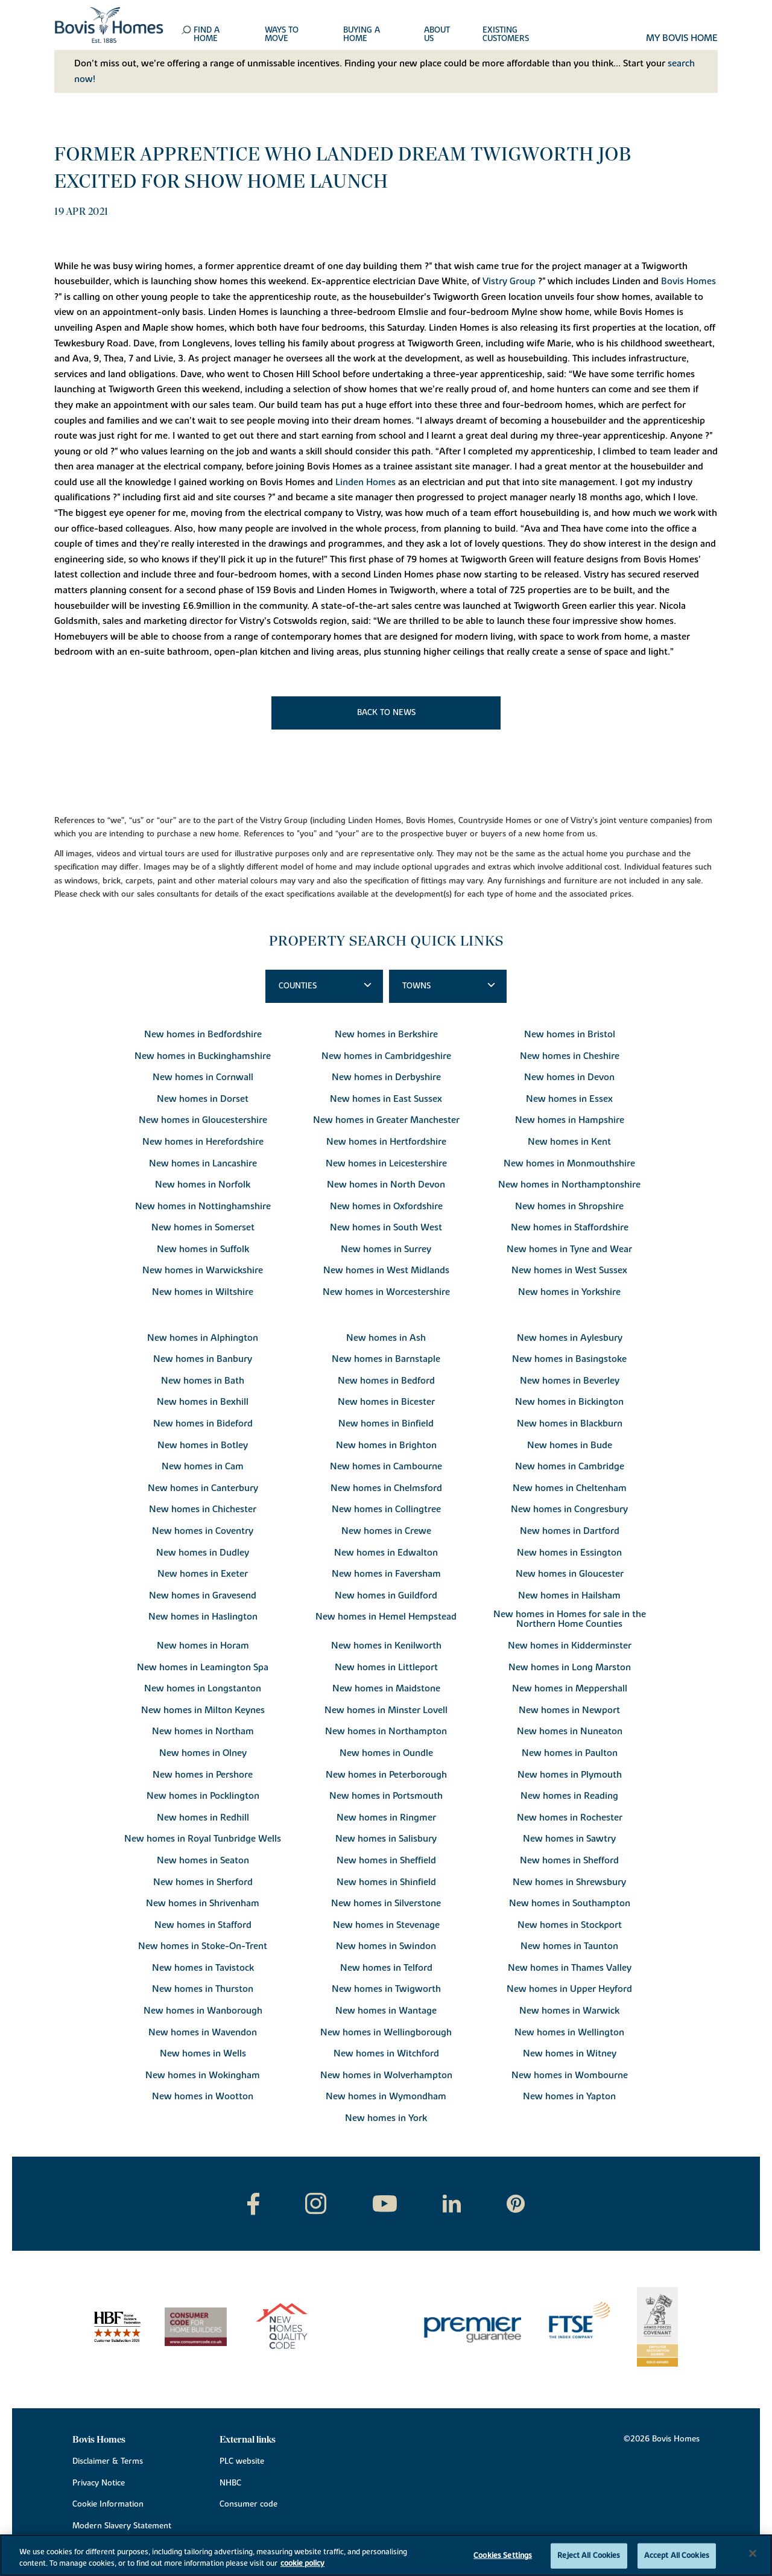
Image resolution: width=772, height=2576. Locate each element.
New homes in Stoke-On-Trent (202, 1946)
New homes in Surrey (386, 1249)
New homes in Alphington (202, 1338)
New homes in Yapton (569, 2096)
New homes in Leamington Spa (202, 1667)
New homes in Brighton (386, 1445)
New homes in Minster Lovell (386, 1710)
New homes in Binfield (386, 1423)
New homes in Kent (569, 1141)
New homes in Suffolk (203, 1249)
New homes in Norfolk (202, 1184)
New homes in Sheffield (386, 1860)
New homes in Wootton (202, 2096)
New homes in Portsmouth (386, 1796)
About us (437, 35)
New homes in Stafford (203, 1925)
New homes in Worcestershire (386, 1292)
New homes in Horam (203, 1645)
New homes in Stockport (569, 1925)
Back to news (386, 712)
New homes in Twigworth (386, 1989)
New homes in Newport (569, 1710)
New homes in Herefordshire (203, 1141)
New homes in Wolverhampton (386, 2075)
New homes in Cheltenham (570, 1488)
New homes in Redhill (203, 1817)
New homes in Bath (202, 1380)
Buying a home (361, 35)
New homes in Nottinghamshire (203, 1206)
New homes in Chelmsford (386, 1488)
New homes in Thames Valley (569, 1968)
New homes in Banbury (202, 1359)
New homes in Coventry (202, 1531)
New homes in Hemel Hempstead (386, 1616)
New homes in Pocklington (203, 1796)
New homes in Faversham (386, 1574)
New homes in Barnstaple (386, 1359)
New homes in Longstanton (202, 1688)
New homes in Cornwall (203, 1077)
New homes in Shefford (569, 1860)
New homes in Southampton (569, 1903)
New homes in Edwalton (386, 1552)
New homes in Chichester (202, 1509)
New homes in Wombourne (569, 2075)
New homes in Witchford (386, 2053)
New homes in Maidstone (386, 1688)
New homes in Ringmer (386, 1817)
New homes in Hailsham (569, 1595)
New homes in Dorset (202, 1099)
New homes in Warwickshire (202, 1270)
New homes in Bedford (386, 1380)
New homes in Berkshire (386, 1034)
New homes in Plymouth (569, 1774)
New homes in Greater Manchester (386, 1120)
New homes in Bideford (203, 1423)
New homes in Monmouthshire (569, 1163)
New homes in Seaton (203, 1860)
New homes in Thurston (202, 1989)
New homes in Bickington (569, 1402)
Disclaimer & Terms (107, 2461)
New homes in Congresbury (569, 1509)
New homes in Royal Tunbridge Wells (202, 1838)
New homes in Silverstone (386, 1903)
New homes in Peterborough (386, 1774)
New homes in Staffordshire (569, 1227)
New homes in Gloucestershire (203, 1120)
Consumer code (248, 2504)
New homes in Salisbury (386, 1838)
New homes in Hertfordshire (386, 1141)
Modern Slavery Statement (121, 2526)
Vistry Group (509, 281)
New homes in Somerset (203, 1227)
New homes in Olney (203, 1753)
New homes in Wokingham (202, 2075)
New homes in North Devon (386, 1184)
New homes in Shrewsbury (569, 1882)
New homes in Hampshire (569, 1120)
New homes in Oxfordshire (386, 1206)
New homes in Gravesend (202, 1595)
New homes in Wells (203, 2053)
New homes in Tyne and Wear (569, 1249)
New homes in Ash (386, 1338)
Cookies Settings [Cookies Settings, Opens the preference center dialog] (502, 2555)
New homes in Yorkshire (569, 1292)
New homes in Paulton (570, 1753)
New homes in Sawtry (569, 1838)
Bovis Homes (688, 281)
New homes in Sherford (203, 1882)
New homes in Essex (569, 1099)
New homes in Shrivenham (202, 1903)
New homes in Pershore (203, 1774)
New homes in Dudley (202, 1552)
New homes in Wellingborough (386, 2032)
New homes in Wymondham (386, 2096)
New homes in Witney (569, 2053)
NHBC (230, 2483)
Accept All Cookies (676, 2555)
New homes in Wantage (386, 2010)
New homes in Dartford (569, 1531)
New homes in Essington (569, 1552)
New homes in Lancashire (203, 1163)
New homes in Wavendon (202, 2032)
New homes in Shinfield (386, 1882)
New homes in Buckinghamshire (202, 1056)
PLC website (242, 2461)
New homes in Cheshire (569, 1056)
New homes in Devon (569, 1077)
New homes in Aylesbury (569, 1338)
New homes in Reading (569, 1796)
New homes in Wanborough (203, 2010)
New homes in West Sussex (569, 1270)
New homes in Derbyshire (386, 1077)
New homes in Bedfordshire (203, 1034)
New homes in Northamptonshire (569, 1184)
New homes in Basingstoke (569, 1359)
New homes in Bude (569, 1445)
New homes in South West (386, 1227)
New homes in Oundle (386, 1753)
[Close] (752, 2553)
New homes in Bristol (569, 1034)
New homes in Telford (386, 1968)
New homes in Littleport (386, 1667)
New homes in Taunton (569, 1946)
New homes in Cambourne (386, 1466)
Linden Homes (365, 482)
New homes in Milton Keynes (203, 1710)
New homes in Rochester (569, 1817)
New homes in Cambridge (569, 1466)
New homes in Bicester (386, 1402)
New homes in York (386, 2118)
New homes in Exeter (202, 1574)
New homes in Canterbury (203, 1488)
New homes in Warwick (569, 2010)
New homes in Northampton (386, 1731)
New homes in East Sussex (386, 1099)
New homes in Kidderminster (569, 1645)
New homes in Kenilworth (386, 1645)
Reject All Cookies (588, 2555)
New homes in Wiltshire (202, 1292)
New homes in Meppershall (569, 1688)
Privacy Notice (98, 2483)
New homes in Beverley (569, 1380)
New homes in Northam (203, 1731)
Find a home (207, 35)
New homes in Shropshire (569, 1206)
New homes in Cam (203, 1466)
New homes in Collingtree (386, 1509)
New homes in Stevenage (386, 1925)
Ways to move (282, 35)
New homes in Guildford (386, 1595)
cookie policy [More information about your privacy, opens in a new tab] (302, 2563)
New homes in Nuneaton (569, 1731)
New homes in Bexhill (202, 1402)
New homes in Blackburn (569, 1423)
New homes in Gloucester (570, 1574)
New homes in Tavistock (203, 1968)
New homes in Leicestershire (386, 1163)
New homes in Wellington (569, 2032)
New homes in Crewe (386, 1531)
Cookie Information (108, 2504)
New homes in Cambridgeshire (386, 1056)
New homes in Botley (202, 1445)
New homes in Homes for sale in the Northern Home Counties (569, 1619)
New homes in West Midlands (386, 1270)
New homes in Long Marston (569, 1667)
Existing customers (505, 35)
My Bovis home (682, 38)
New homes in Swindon (386, 1946)
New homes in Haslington (203, 1616)
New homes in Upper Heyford (569, 1989)
